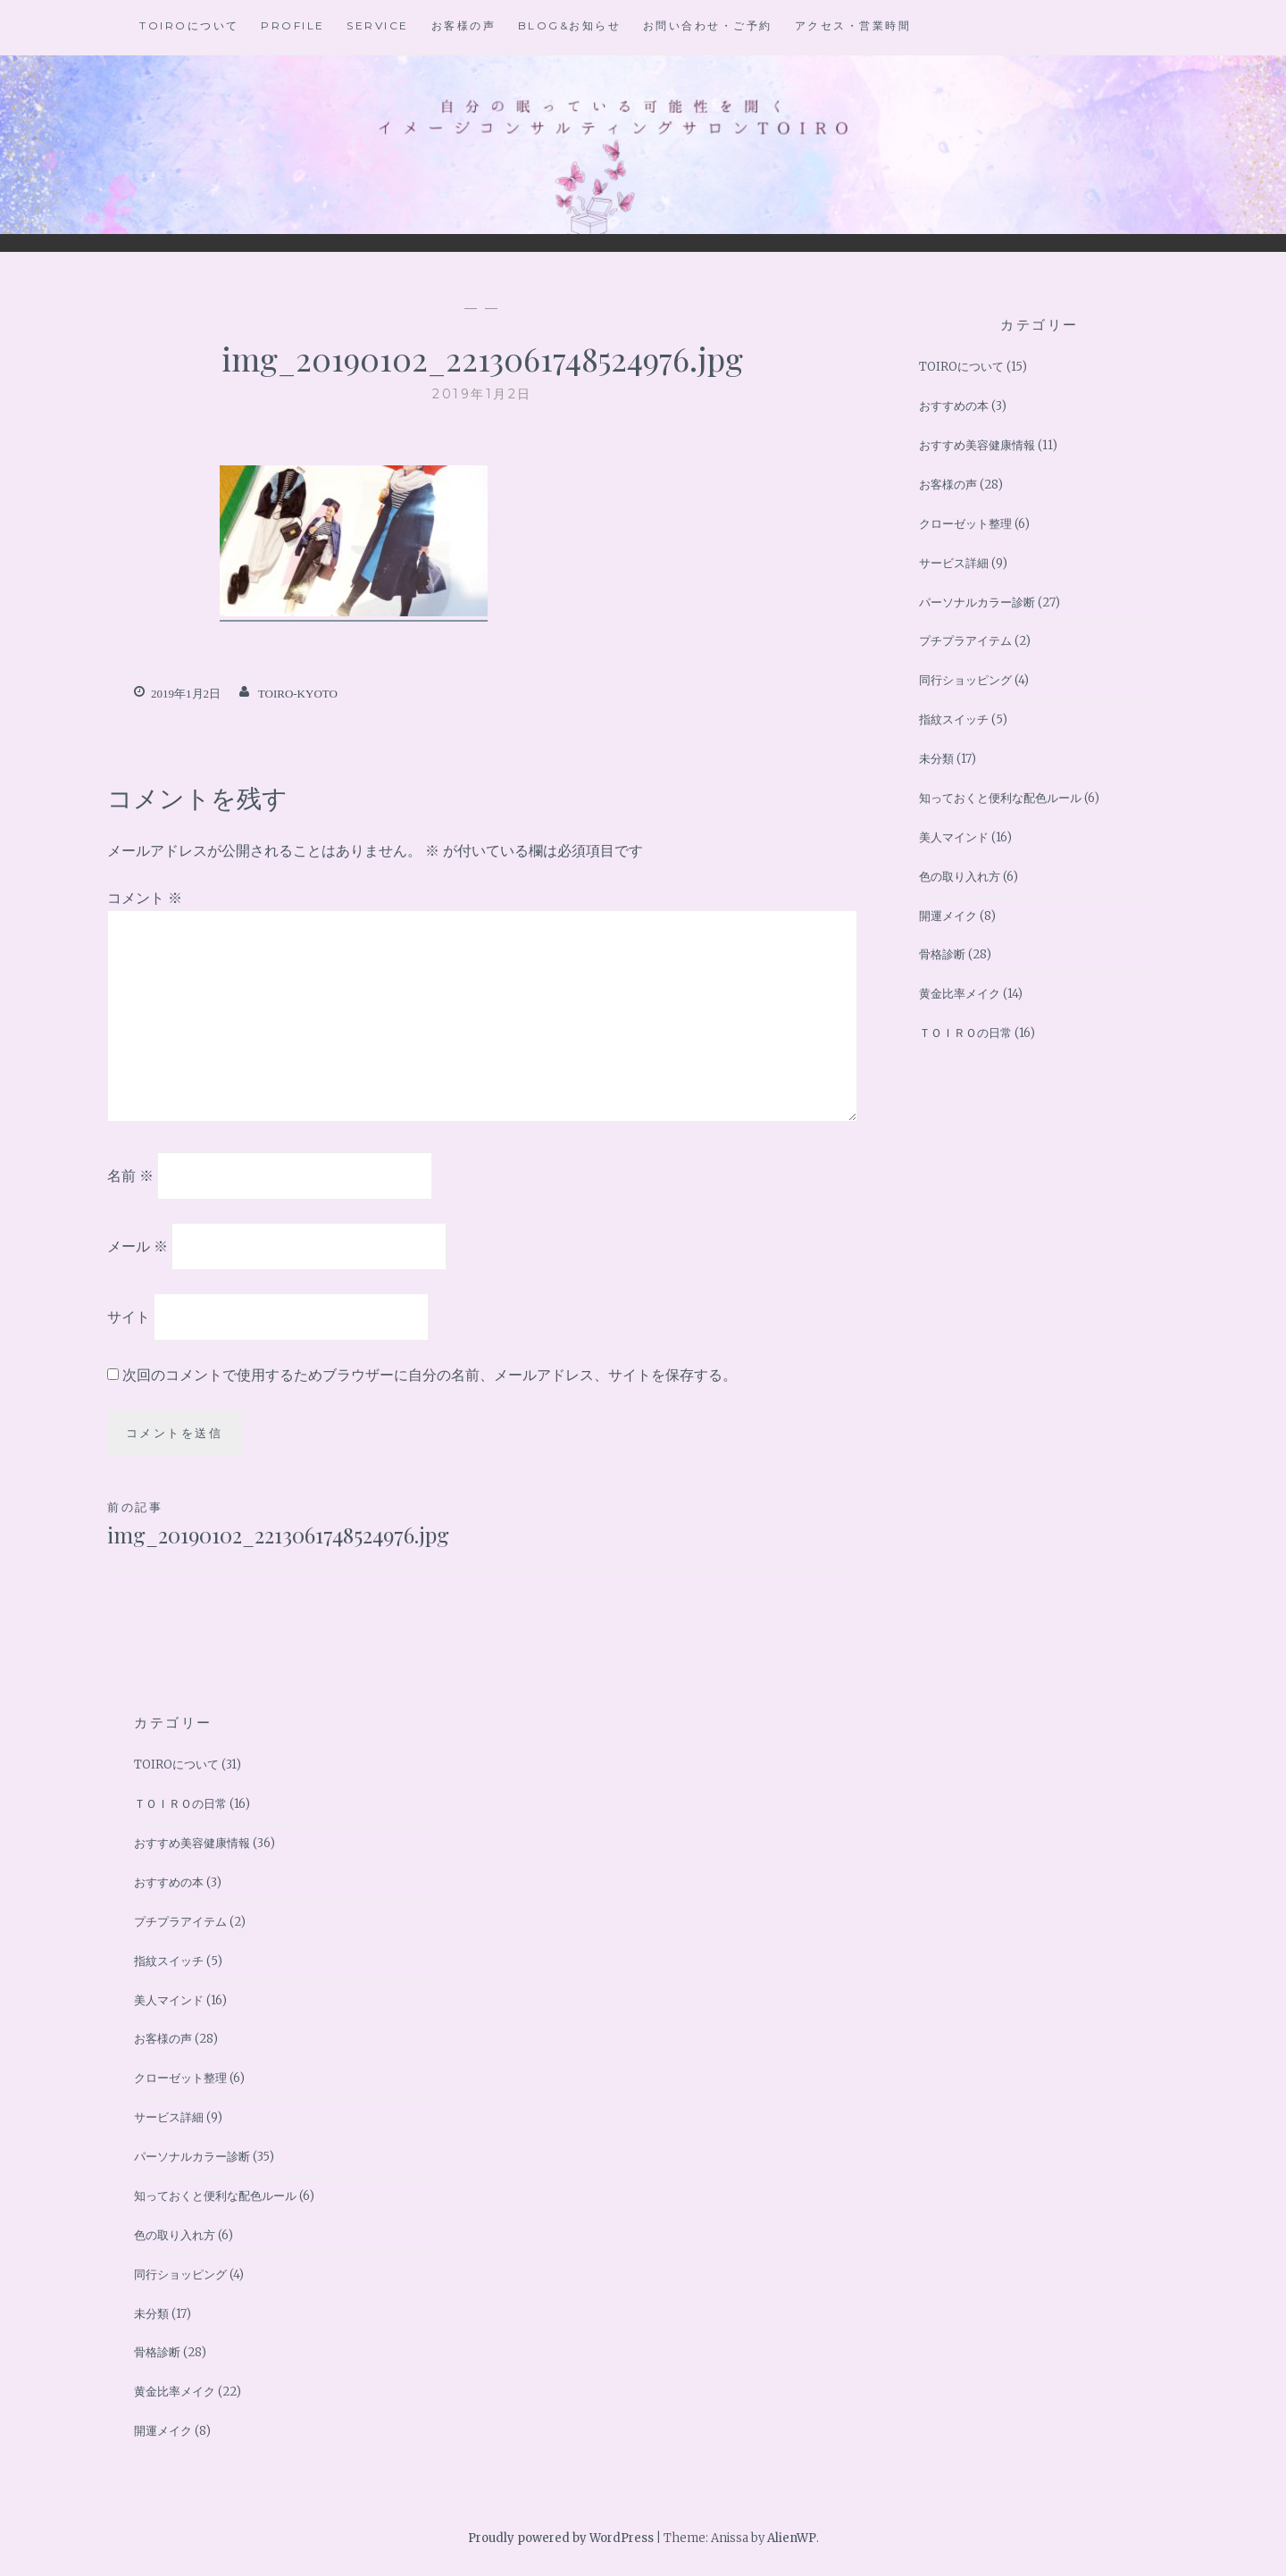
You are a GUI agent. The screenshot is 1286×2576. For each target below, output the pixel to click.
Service (378, 25)
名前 (130, 1175)
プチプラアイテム (965, 640)
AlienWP (791, 2538)
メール (137, 1246)
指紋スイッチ (954, 719)
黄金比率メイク (959, 993)
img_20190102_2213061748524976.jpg (294, 1523)
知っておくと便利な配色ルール (1000, 798)
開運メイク (948, 916)
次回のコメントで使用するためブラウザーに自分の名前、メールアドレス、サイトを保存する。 (429, 1375)
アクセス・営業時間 (853, 25)
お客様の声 (464, 25)
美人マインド (954, 837)
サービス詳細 (954, 563)
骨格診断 (942, 954)
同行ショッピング (965, 680)
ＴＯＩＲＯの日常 (965, 1033)
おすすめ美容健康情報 (977, 445)
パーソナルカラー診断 (977, 602)
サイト (128, 1316)
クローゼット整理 (965, 523)
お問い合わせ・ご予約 (707, 25)
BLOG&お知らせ (570, 25)
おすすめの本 (954, 406)
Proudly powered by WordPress (561, 2538)
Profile (293, 25)
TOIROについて (189, 25)
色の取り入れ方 (959, 876)
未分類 (936, 758)
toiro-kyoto (298, 693)
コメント (144, 898)
